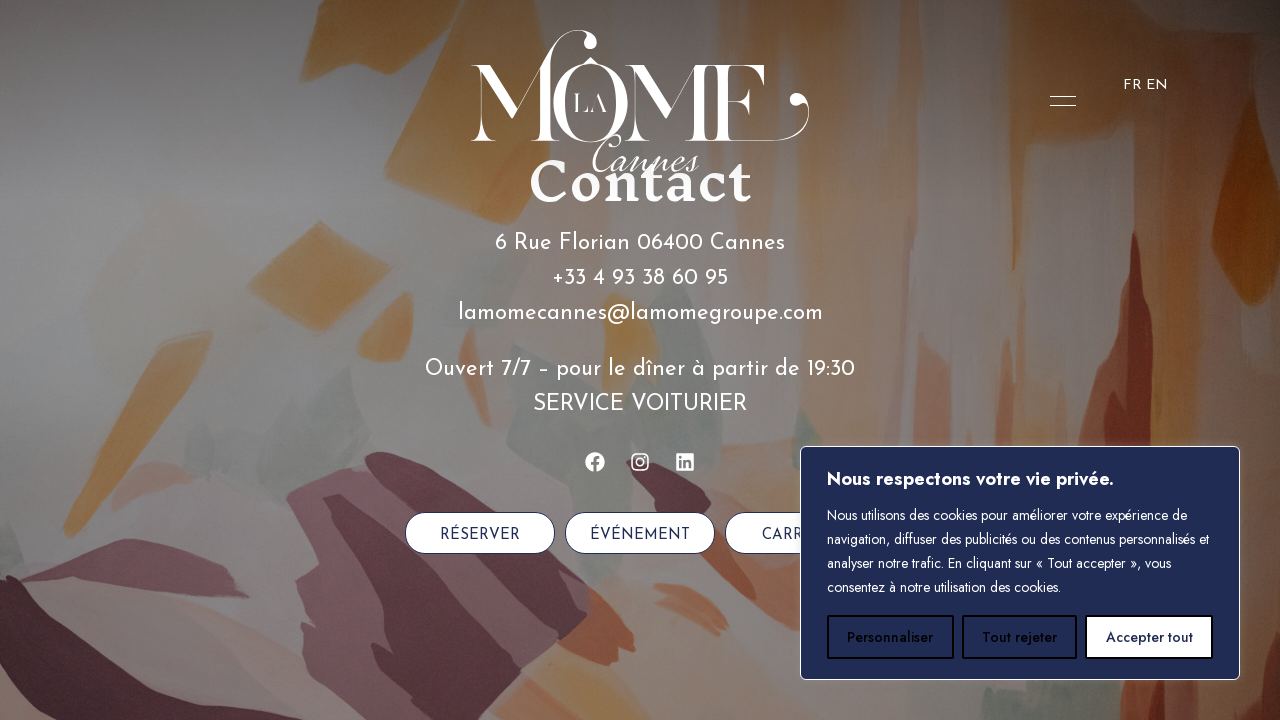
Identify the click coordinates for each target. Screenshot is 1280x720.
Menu (1058, 101)
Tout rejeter (1019, 637)
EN (1157, 85)
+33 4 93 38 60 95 (640, 278)
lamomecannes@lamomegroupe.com (640, 313)
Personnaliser (890, 637)
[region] (1020, 563)
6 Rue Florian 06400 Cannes (640, 243)
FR (1132, 85)
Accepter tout (1149, 637)
